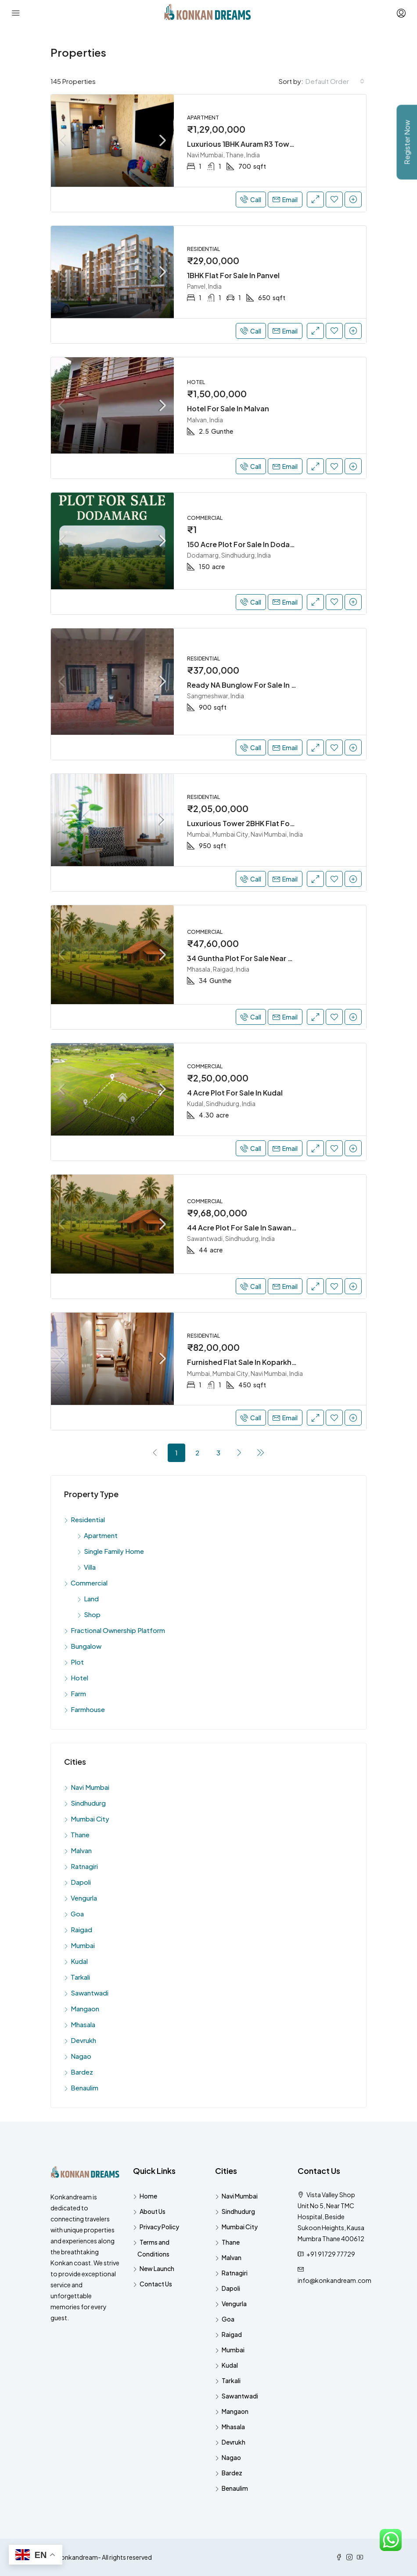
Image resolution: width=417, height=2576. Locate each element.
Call (251, 199)
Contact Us (156, 2284)
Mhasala (83, 2024)
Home (148, 2196)
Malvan (81, 1850)
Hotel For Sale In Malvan (228, 408)
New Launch (157, 2268)
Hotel (79, 1677)
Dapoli (81, 1882)
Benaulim (84, 2087)
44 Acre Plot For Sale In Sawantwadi (249, 1227)
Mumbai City (90, 1818)
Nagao (81, 2056)
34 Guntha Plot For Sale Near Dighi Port (254, 958)
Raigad (81, 1929)
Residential (88, 1519)
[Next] (239, 1452)
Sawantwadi (89, 1992)
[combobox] (335, 81)
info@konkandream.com (334, 2280)
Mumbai (83, 1945)
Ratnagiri (84, 1866)
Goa (77, 1913)
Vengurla (84, 1898)
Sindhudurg (88, 1803)
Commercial (89, 1582)
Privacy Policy (159, 2227)
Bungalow (86, 1646)
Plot (77, 1662)
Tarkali (80, 1977)
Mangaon (85, 2008)
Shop (92, 1614)
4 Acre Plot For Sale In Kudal (235, 1092)
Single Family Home (114, 1551)
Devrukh (83, 2040)
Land (91, 1598)
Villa (90, 1567)
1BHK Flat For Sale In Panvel (233, 275)
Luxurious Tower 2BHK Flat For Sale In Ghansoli (268, 823)
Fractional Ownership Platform (118, 1630)
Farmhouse (88, 1709)
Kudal (79, 1961)
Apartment (101, 1535)
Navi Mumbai (90, 1787)
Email (285, 199)
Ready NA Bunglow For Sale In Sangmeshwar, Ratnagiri (281, 684)
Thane (80, 1834)
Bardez (82, 2072)
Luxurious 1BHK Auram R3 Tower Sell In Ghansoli (268, 144)
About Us (152, 2211)
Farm (78, 1693)
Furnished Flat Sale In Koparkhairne (248, 1362)
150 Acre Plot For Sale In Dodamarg (247, 544)
